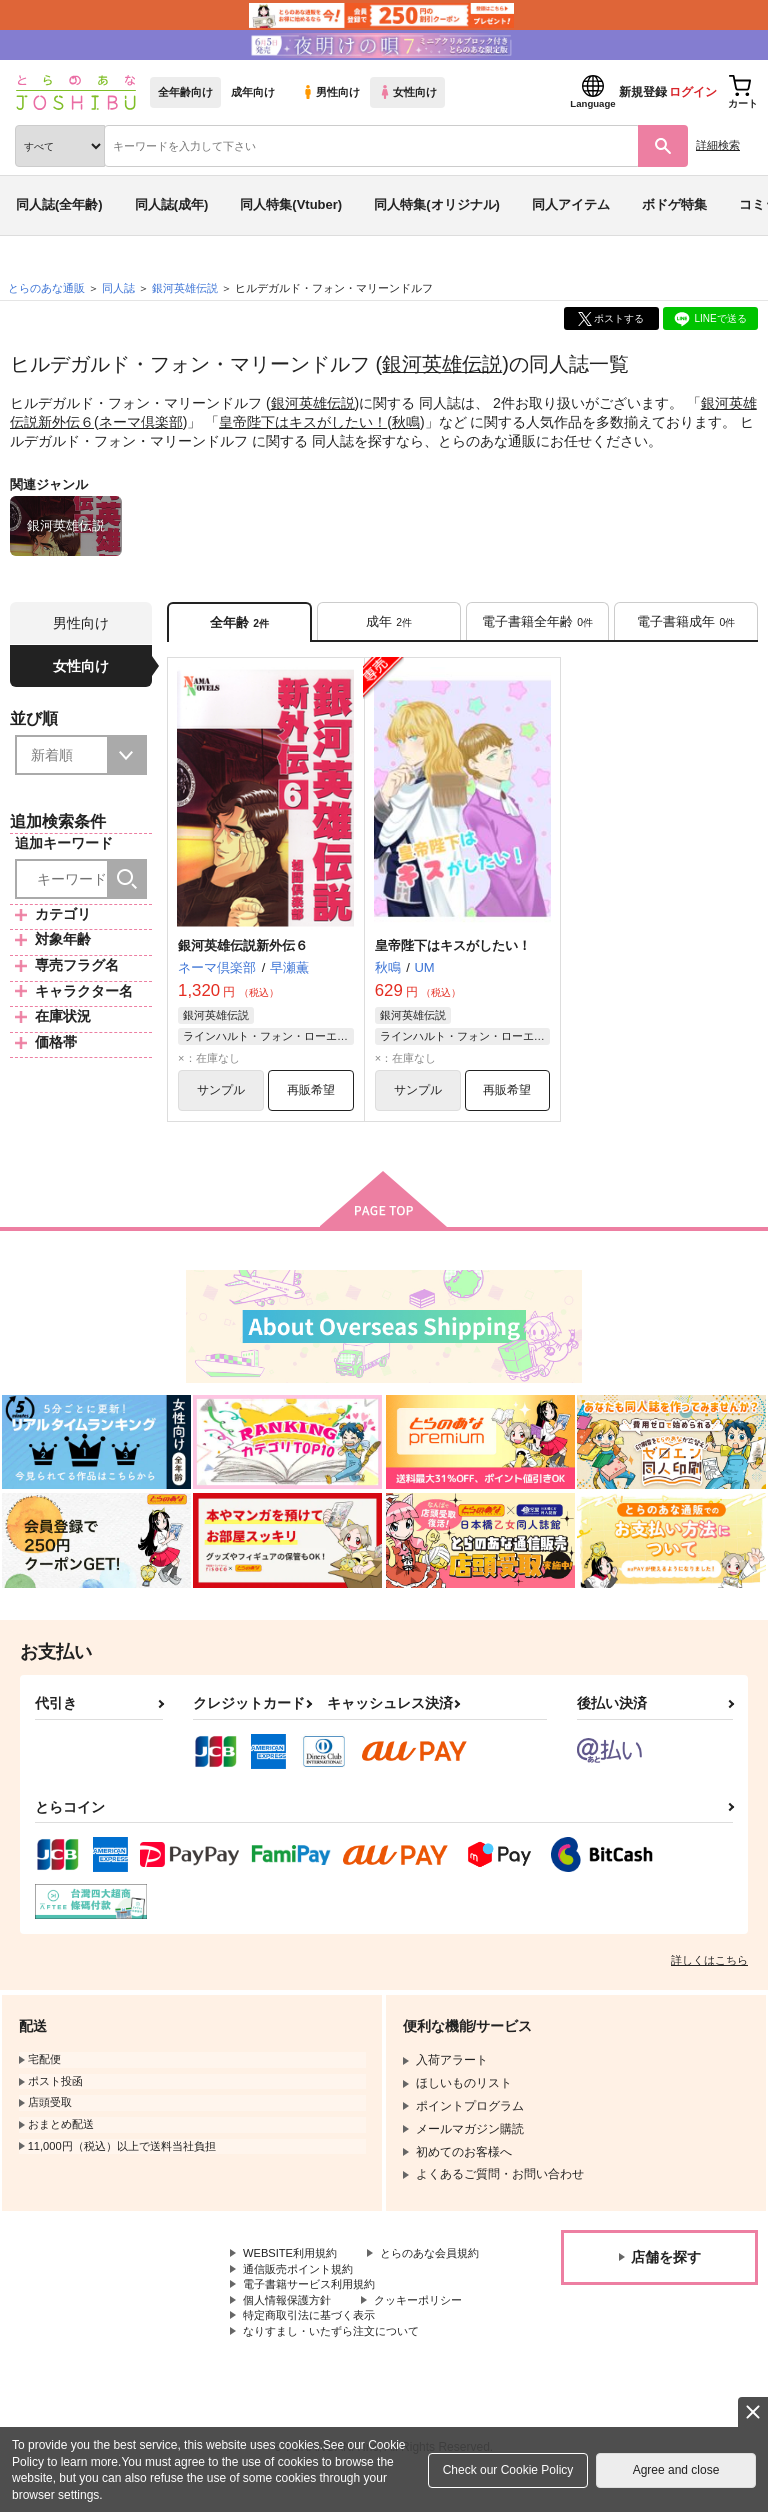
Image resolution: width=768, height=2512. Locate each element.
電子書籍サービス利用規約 (315, 2309)
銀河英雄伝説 (442, 364)
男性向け (330, 92)
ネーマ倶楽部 (141, 421)
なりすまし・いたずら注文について (339, 2359)
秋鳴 (406, 421)
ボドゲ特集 (674, 204)
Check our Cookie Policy (508, 2470)
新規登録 (643, 92)
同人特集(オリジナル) (437, 204)
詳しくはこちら (709, 1965)
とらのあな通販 (46, 288)
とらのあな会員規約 (297, 2275)
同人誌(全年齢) (59, 204)
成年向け (253, 92)
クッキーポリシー (430, 2326)
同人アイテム (571, 204)
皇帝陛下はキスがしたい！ (303, 421)
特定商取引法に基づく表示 (315, 2343)
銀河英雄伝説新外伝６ (243, 947)
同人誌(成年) (172, 204)
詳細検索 (718, 145)
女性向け (407, 92)
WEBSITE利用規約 (294, 2259)
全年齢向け (185, 92)
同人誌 (118, 288)
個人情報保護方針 (291, 2326)
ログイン (693, 92)
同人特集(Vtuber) (291, 204)
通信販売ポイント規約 (303, 2292)
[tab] (389, 622)
